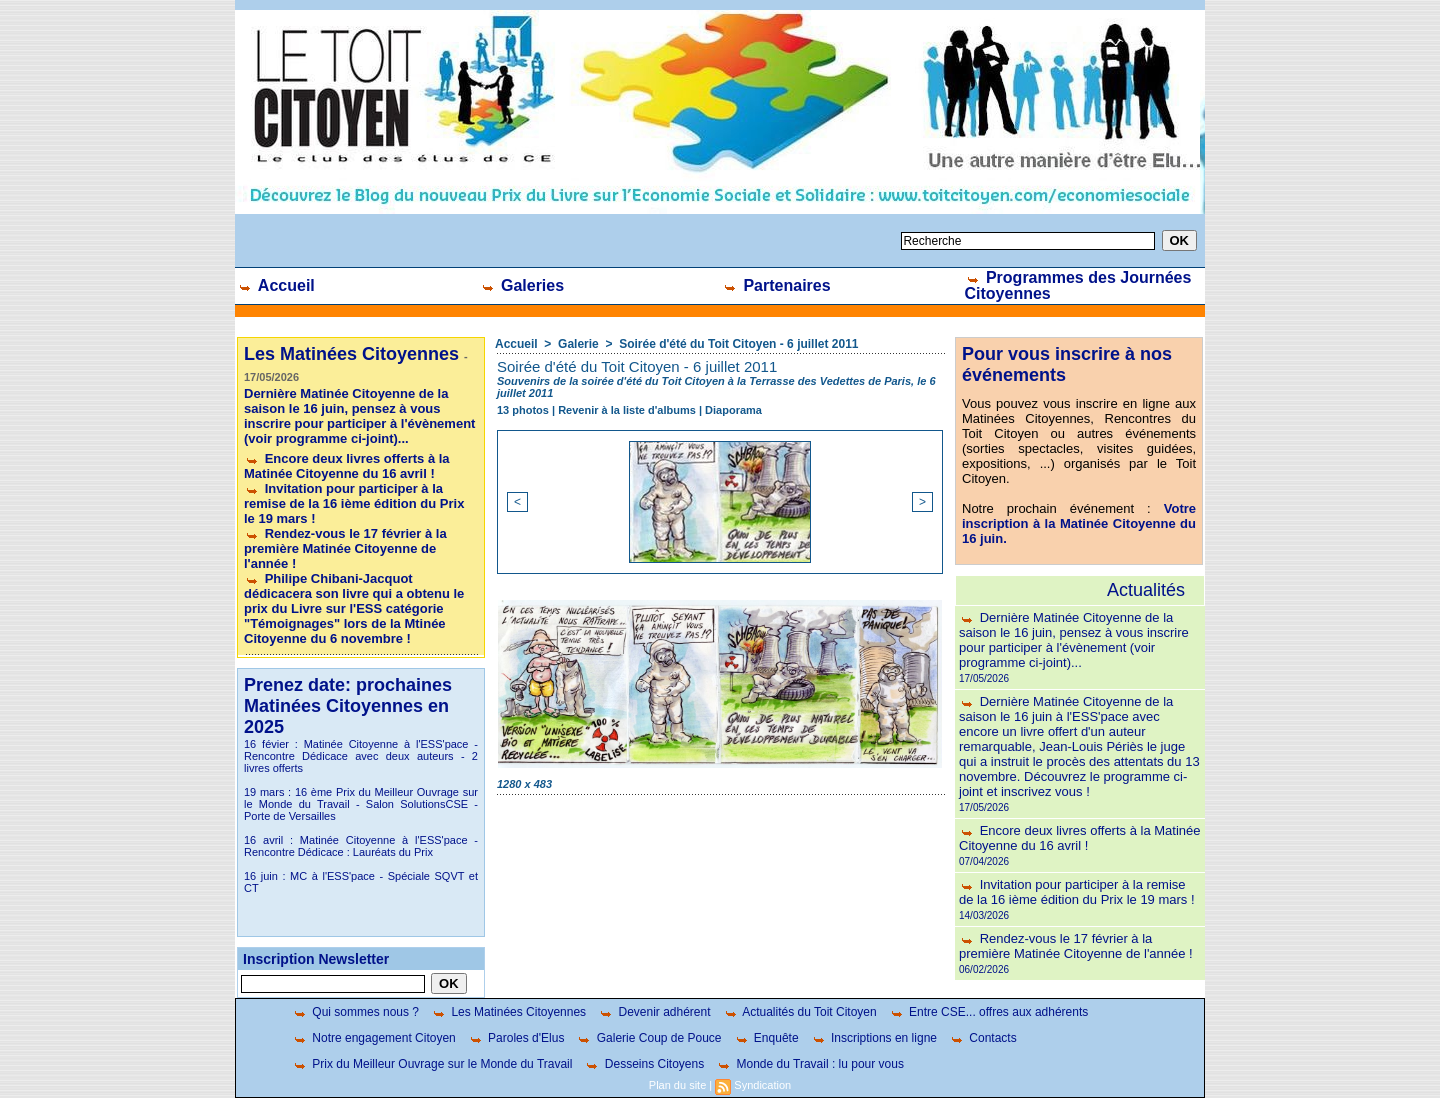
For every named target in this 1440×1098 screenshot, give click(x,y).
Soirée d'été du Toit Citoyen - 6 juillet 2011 (738, 344)
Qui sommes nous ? (355, 1012)
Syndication (762, 1085)
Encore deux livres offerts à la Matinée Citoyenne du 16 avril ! (347, 466)
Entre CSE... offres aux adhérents (989, 1012)
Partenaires (776, 285)
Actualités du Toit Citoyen (800, 1012)
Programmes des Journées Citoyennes (1078, 285)
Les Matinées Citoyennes (508, 1012)
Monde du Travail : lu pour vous (810, 1064)
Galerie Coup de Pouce (648, 1038)
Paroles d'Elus (516, 1038)
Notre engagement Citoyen (374, 1038)
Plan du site (677, 1085)
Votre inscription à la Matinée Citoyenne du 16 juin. (1079, 523)
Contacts (983, 1038)
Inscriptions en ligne (874, 1038)
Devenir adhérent (654, 1012)
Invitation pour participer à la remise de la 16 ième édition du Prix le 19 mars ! (354, 503)
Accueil (276, 285)
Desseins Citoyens (644, 1064)
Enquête (766, 1038)
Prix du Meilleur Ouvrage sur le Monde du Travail (432, 1064)
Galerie (578, 344)
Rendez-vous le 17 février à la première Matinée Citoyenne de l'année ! (345, 548)
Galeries (522, 285)
